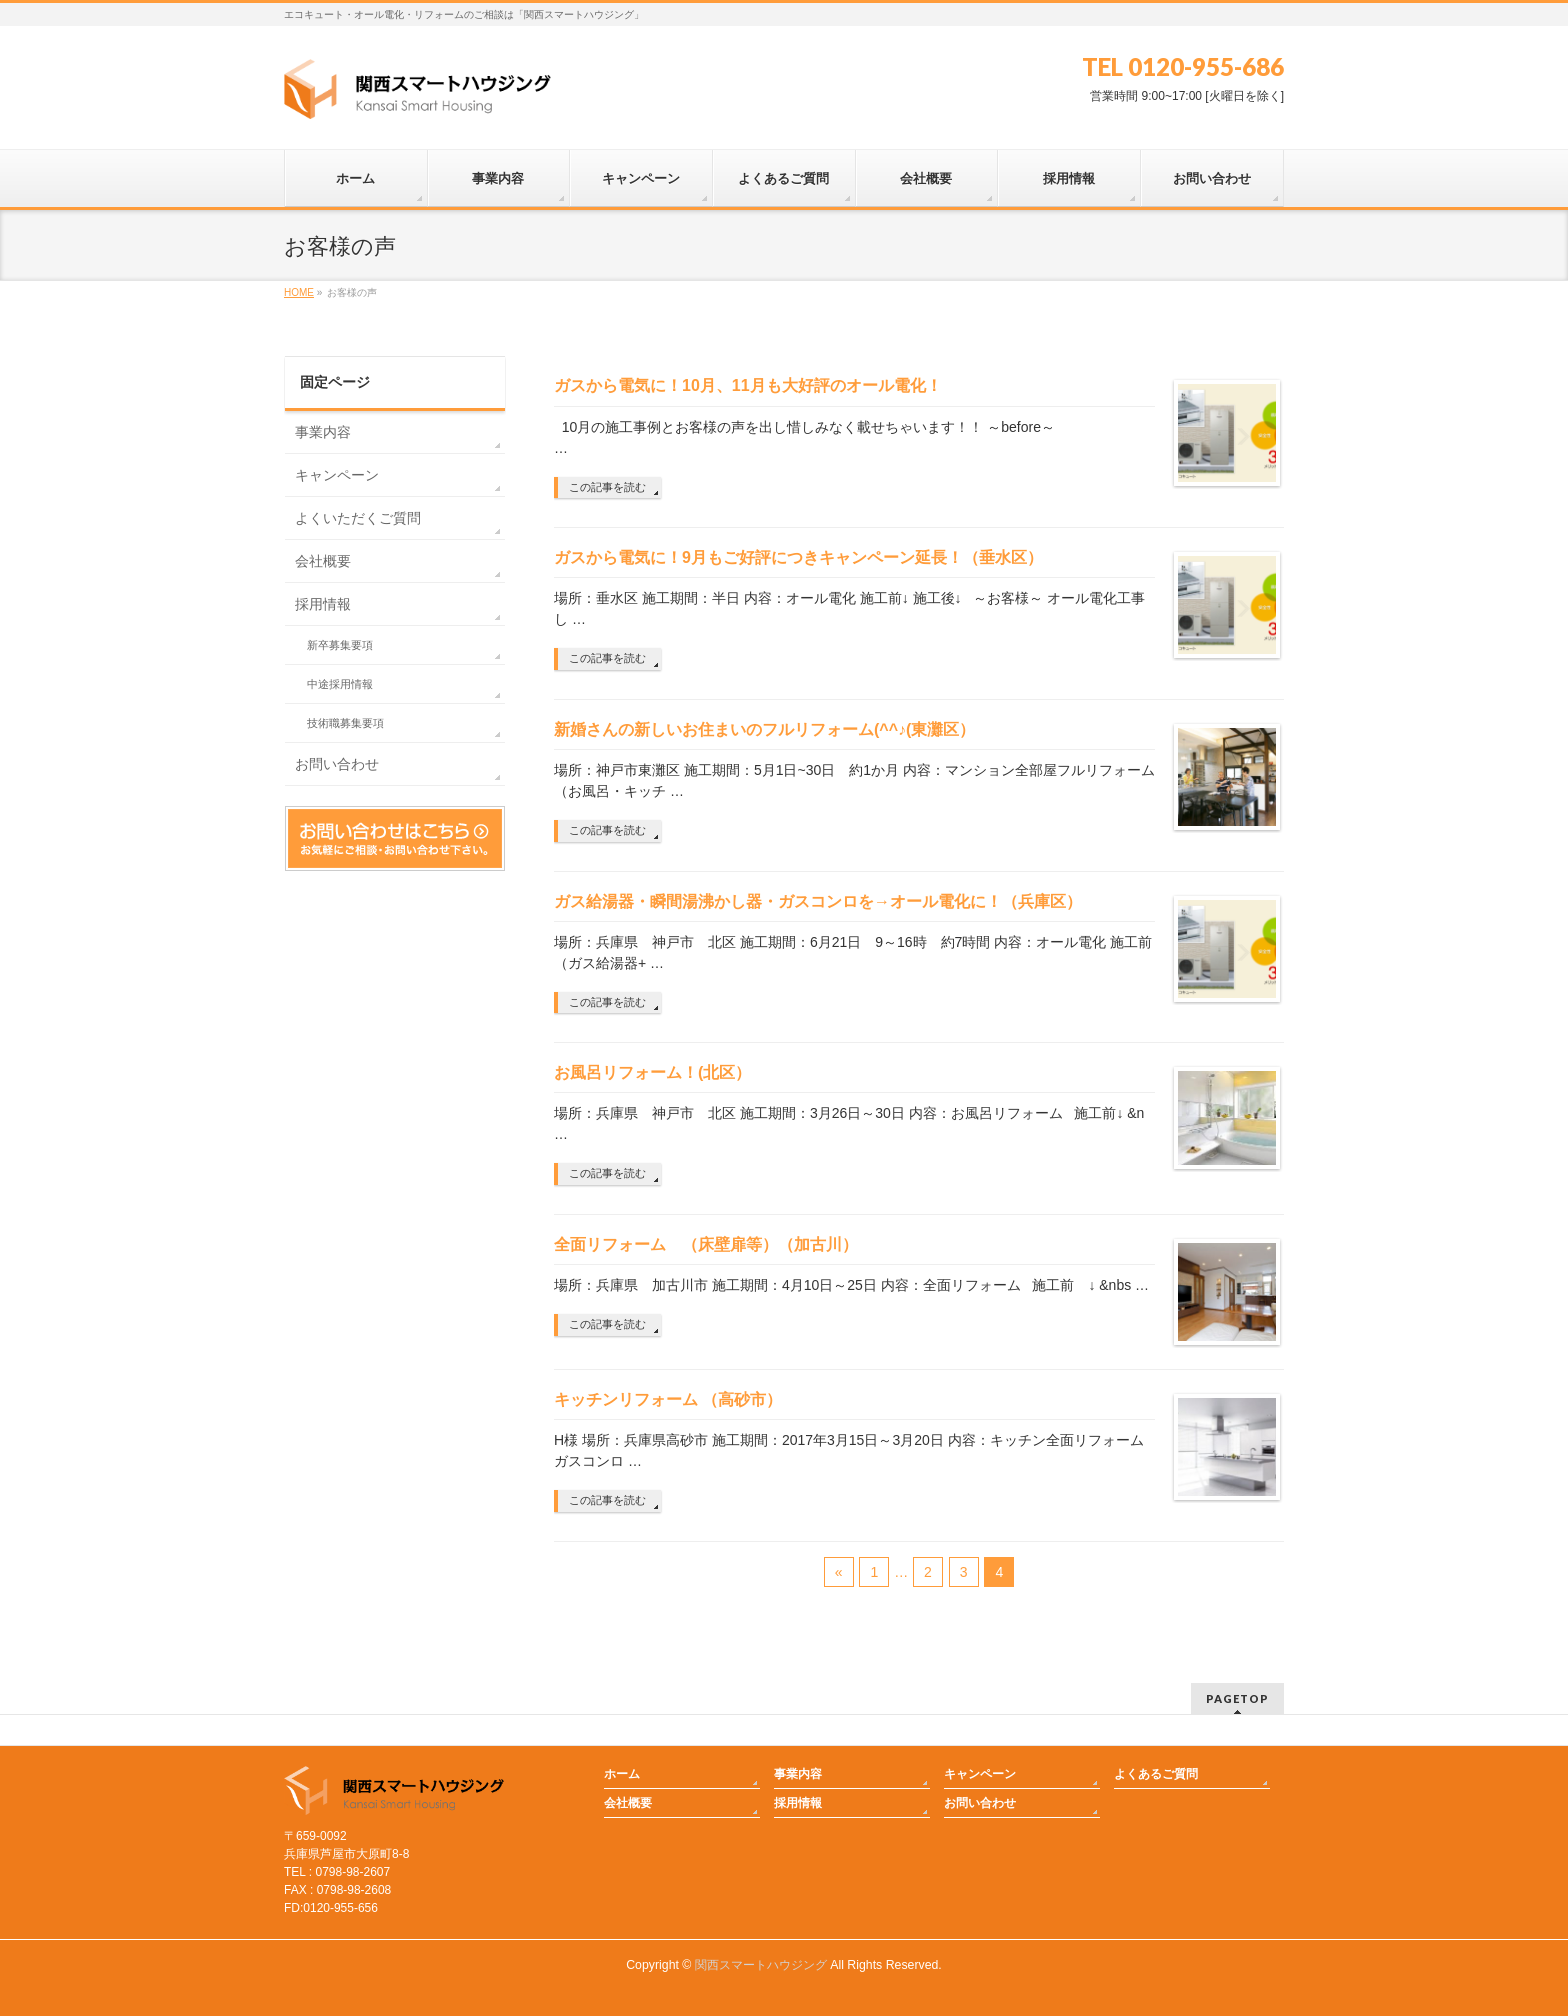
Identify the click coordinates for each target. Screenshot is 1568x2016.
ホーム (622, 1774)
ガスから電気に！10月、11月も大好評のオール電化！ (748, 385)
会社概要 (323, 561)
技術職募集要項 (345, 723)
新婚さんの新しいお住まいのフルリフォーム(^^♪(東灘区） (764, 729)
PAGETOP (1237, 1698)
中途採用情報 (340, 684)
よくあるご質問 (1156, 1774)
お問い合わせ (337, 764)
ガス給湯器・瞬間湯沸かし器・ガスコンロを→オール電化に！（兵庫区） (818, 901)
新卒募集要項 (340, 645)
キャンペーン (337, 475)
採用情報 (323, 604)
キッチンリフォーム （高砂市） (676, 1399)
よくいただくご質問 (358, 518)
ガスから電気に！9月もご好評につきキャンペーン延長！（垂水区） (798, 557)
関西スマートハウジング (761, 1965)
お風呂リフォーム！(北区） (652, 1072)
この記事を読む (607, 487)
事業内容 (323, 432)
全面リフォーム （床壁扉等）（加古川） (714, 1244)
